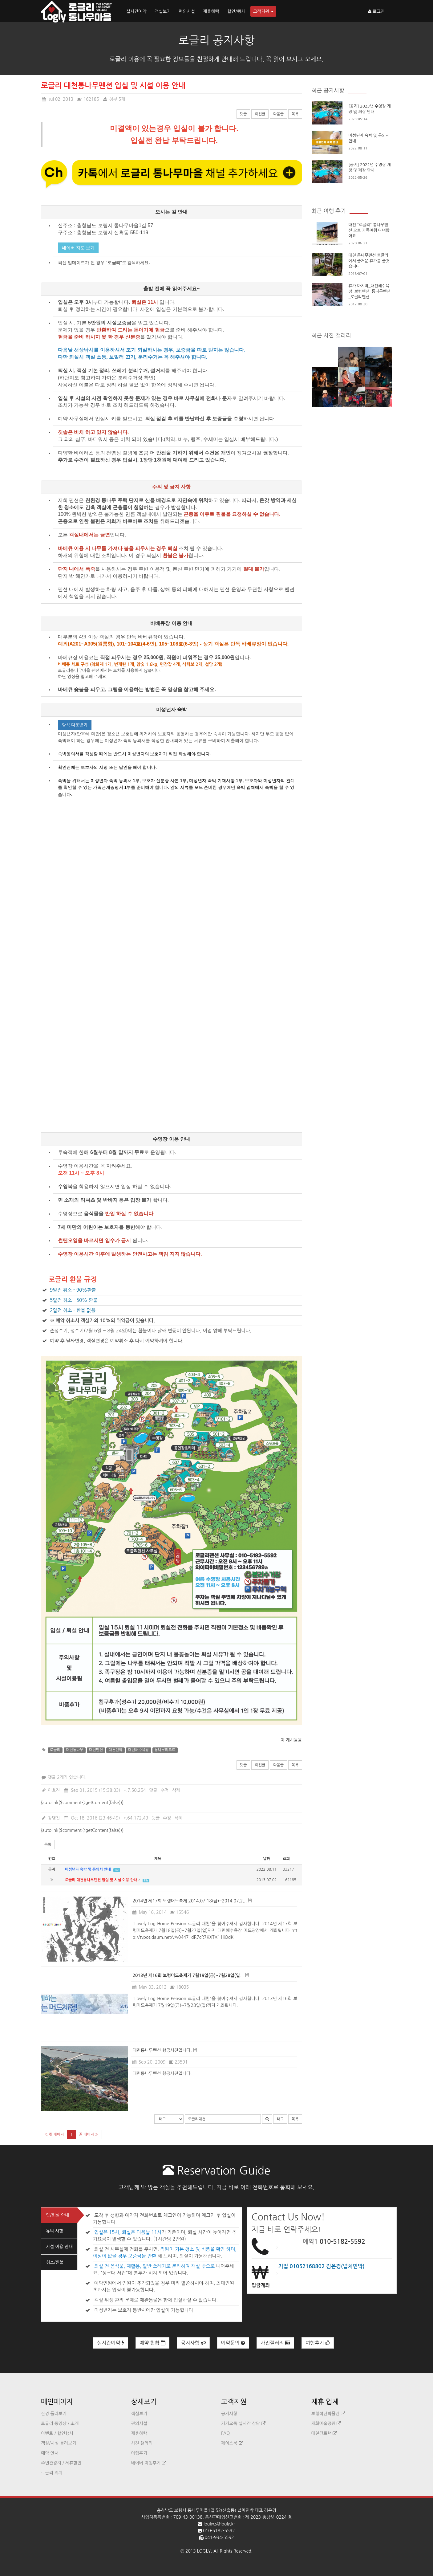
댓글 (243, 114)
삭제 (176, 1790)
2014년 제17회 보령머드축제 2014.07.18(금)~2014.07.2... (189, 1901)
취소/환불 (55, 2262)
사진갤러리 (275, 2343)
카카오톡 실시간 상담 (243, 2423)
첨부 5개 (114, 99)
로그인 (376, 11)
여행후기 (318, 2343)
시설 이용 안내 (59, 2246)
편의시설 (187, 11)
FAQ (225, 2433)
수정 (165, 1790)
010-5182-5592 (342, 2242)
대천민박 (115, 1750)
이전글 (260, 114)
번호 (51, 1859)
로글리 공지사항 (217, 40)
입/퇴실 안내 (57, 2215)
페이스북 (232, 2443)
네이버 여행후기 (148, 2463)
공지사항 (193, 2343)
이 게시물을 (291, 1740)
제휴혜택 (211, 11)
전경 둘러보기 (54, 2413)
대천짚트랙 (324, 2433)
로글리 (55, 1750)
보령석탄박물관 (328, 2413)
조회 (286, 1859)
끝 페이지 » (88, 2134)
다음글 (278, 114)
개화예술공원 (326, 2423)
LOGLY (204, 2551)
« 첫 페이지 (54, 2134)
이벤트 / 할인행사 (57, 2433)
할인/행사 (236, 11)
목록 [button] (47, 1844)
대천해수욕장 (138, 1750)
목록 (295, 114)
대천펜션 (96, 1750)
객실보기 (163, 11)
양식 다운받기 (74, 725)
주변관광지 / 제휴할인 (61, 2463)
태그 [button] (280, 2119)
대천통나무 (74, 1750)
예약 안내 (50, 2453)
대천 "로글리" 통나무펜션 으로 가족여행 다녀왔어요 (369, 230)
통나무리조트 (165, 1750)
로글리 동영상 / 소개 (60, 2423)
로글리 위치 (52, 2473)
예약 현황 (152, 2343)
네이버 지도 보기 (78, 247)
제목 (157, 1859)
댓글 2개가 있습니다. (64, 1777)
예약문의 (233, 2343)
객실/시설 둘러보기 (58, 2443)
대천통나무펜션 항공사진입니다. (162, 2050)
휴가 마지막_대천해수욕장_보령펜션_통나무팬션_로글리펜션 (370, 291)
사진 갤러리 (142, 2443)
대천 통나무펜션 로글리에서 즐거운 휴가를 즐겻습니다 (369, 260)
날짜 (266, 1859)
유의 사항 (54, 2231)
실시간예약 (136, 11)
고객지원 (263, 11)
